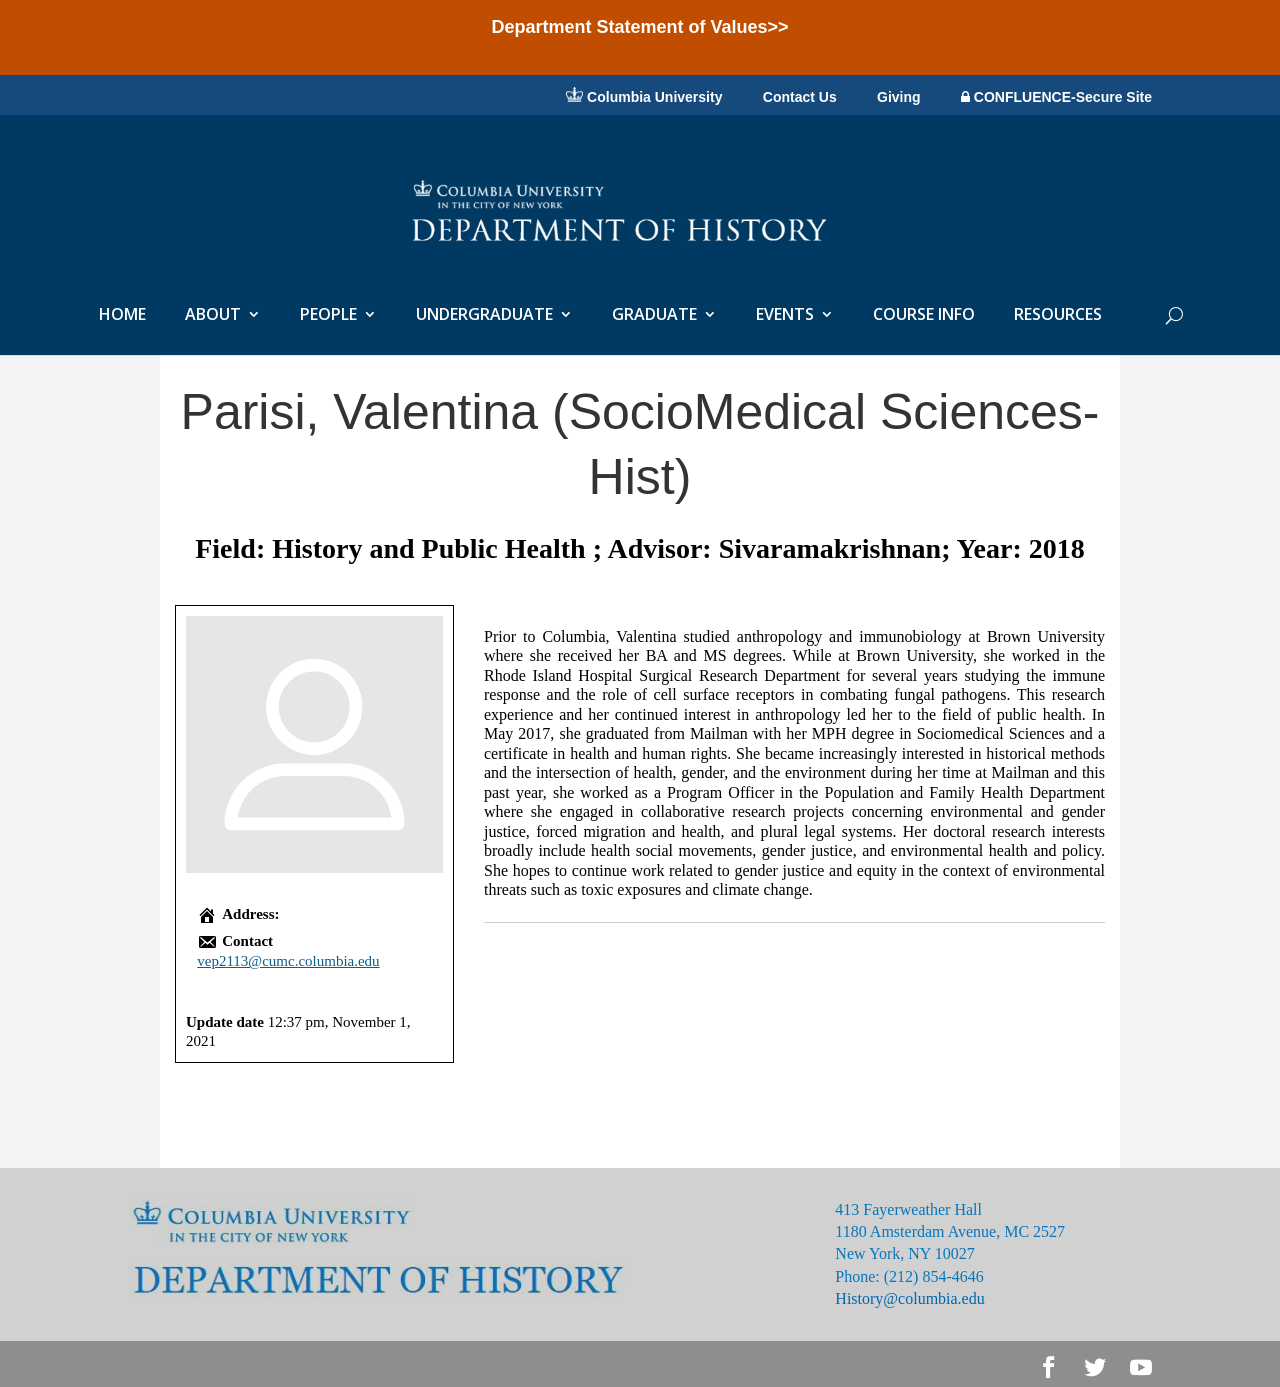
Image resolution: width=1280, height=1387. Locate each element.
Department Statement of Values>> (639, 27)
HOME (122, 316)
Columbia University (644, 96)
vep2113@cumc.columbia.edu (288, 961)
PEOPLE (328, 316)
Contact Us (800, 98)
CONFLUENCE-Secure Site (1056, 97)
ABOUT (213, 316)
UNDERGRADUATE (484, 316)
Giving (899, 98)
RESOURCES (1058, 316)
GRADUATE (654, 316)
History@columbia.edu (909, 1298)
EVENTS (785, 316)
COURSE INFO (924, 316)
